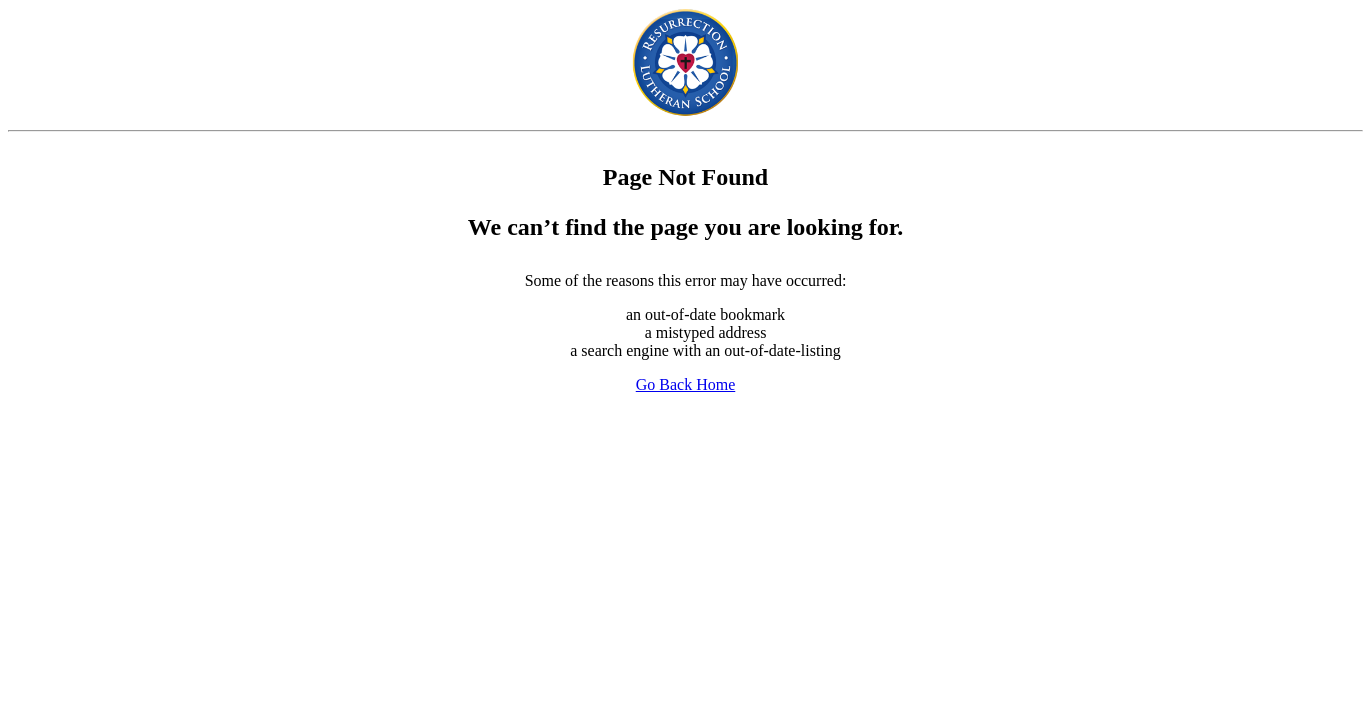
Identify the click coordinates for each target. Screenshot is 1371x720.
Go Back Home (686, 384)
